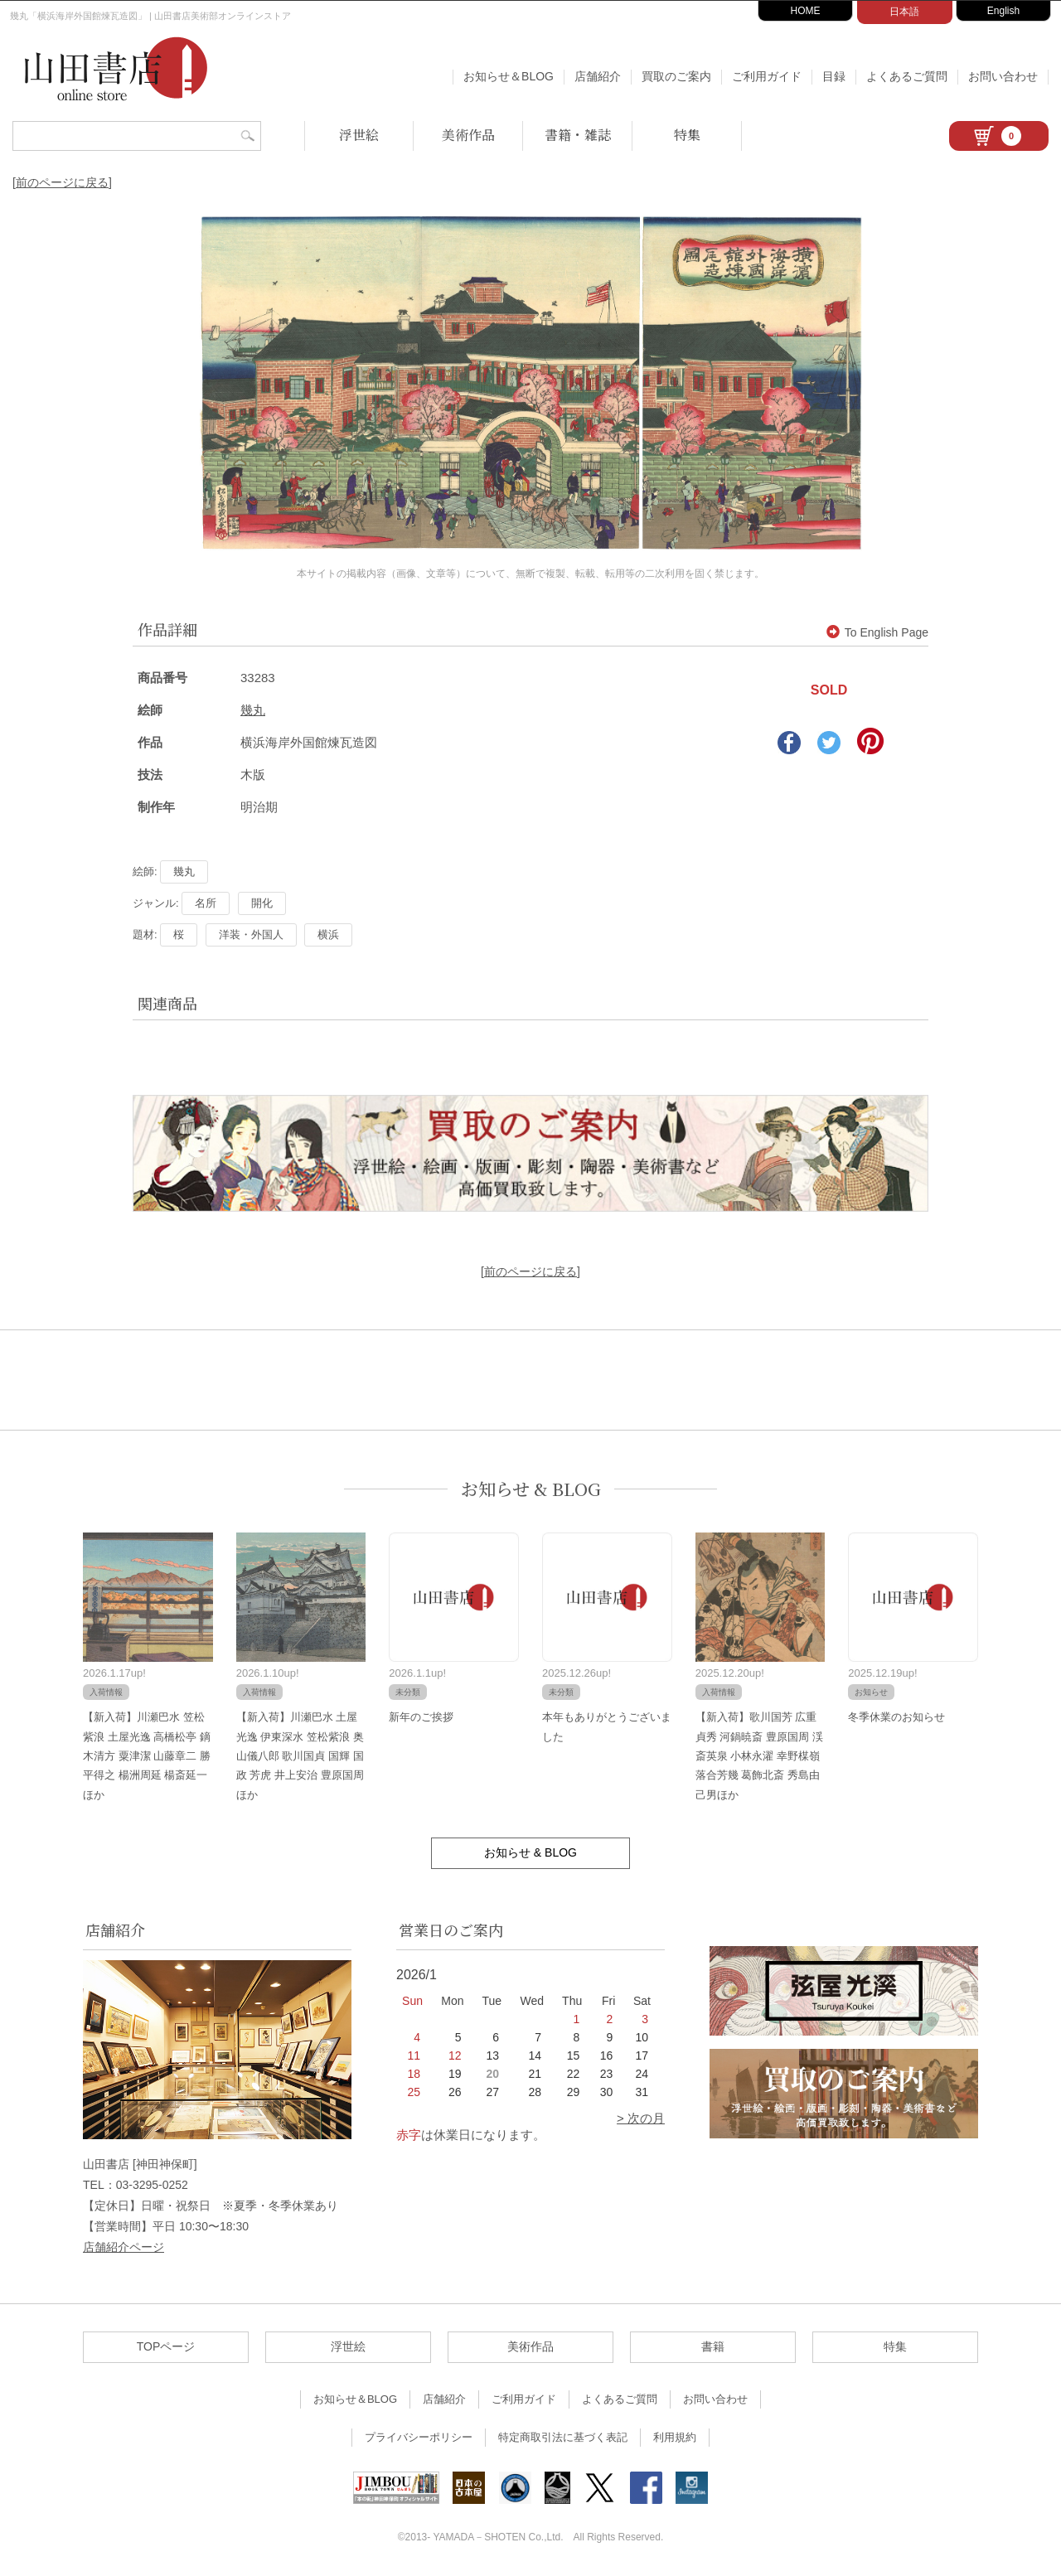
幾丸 (252, 710)
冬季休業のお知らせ (896, 1717)
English (1003, 11)
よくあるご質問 (906, 76)
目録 (833, 76)
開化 (262, 903)
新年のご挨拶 (421, 1717)
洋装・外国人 (251, 934)
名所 (205, 903)
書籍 (712, 2346)
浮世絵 (359, 134)
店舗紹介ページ (123, 2247)
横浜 (328, 934)
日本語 (904, 11)
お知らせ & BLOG (531, 1489)
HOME (806, 11)
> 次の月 (641, 2118)
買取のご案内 (676, 76)
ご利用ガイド (767, 76)
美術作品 (468, 134)
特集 (687, 134)
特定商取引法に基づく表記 (562, 2437)
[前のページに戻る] (62, 182)
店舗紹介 (597, 76)
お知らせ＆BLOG (508, 76)
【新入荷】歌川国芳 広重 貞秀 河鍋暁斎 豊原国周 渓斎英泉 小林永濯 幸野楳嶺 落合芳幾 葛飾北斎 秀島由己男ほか (759, 1756)
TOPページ (166, 2346)
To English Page (877, 632)
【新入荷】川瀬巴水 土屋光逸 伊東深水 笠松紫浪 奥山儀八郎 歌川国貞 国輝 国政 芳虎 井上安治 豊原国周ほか (300, 1756)
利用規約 (674, 2437)
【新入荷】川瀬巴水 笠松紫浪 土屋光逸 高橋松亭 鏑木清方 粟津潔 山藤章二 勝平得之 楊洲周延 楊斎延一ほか (147, 1756)
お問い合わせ (1003, 76)
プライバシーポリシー (418, 2437)
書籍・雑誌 (578, 134)
